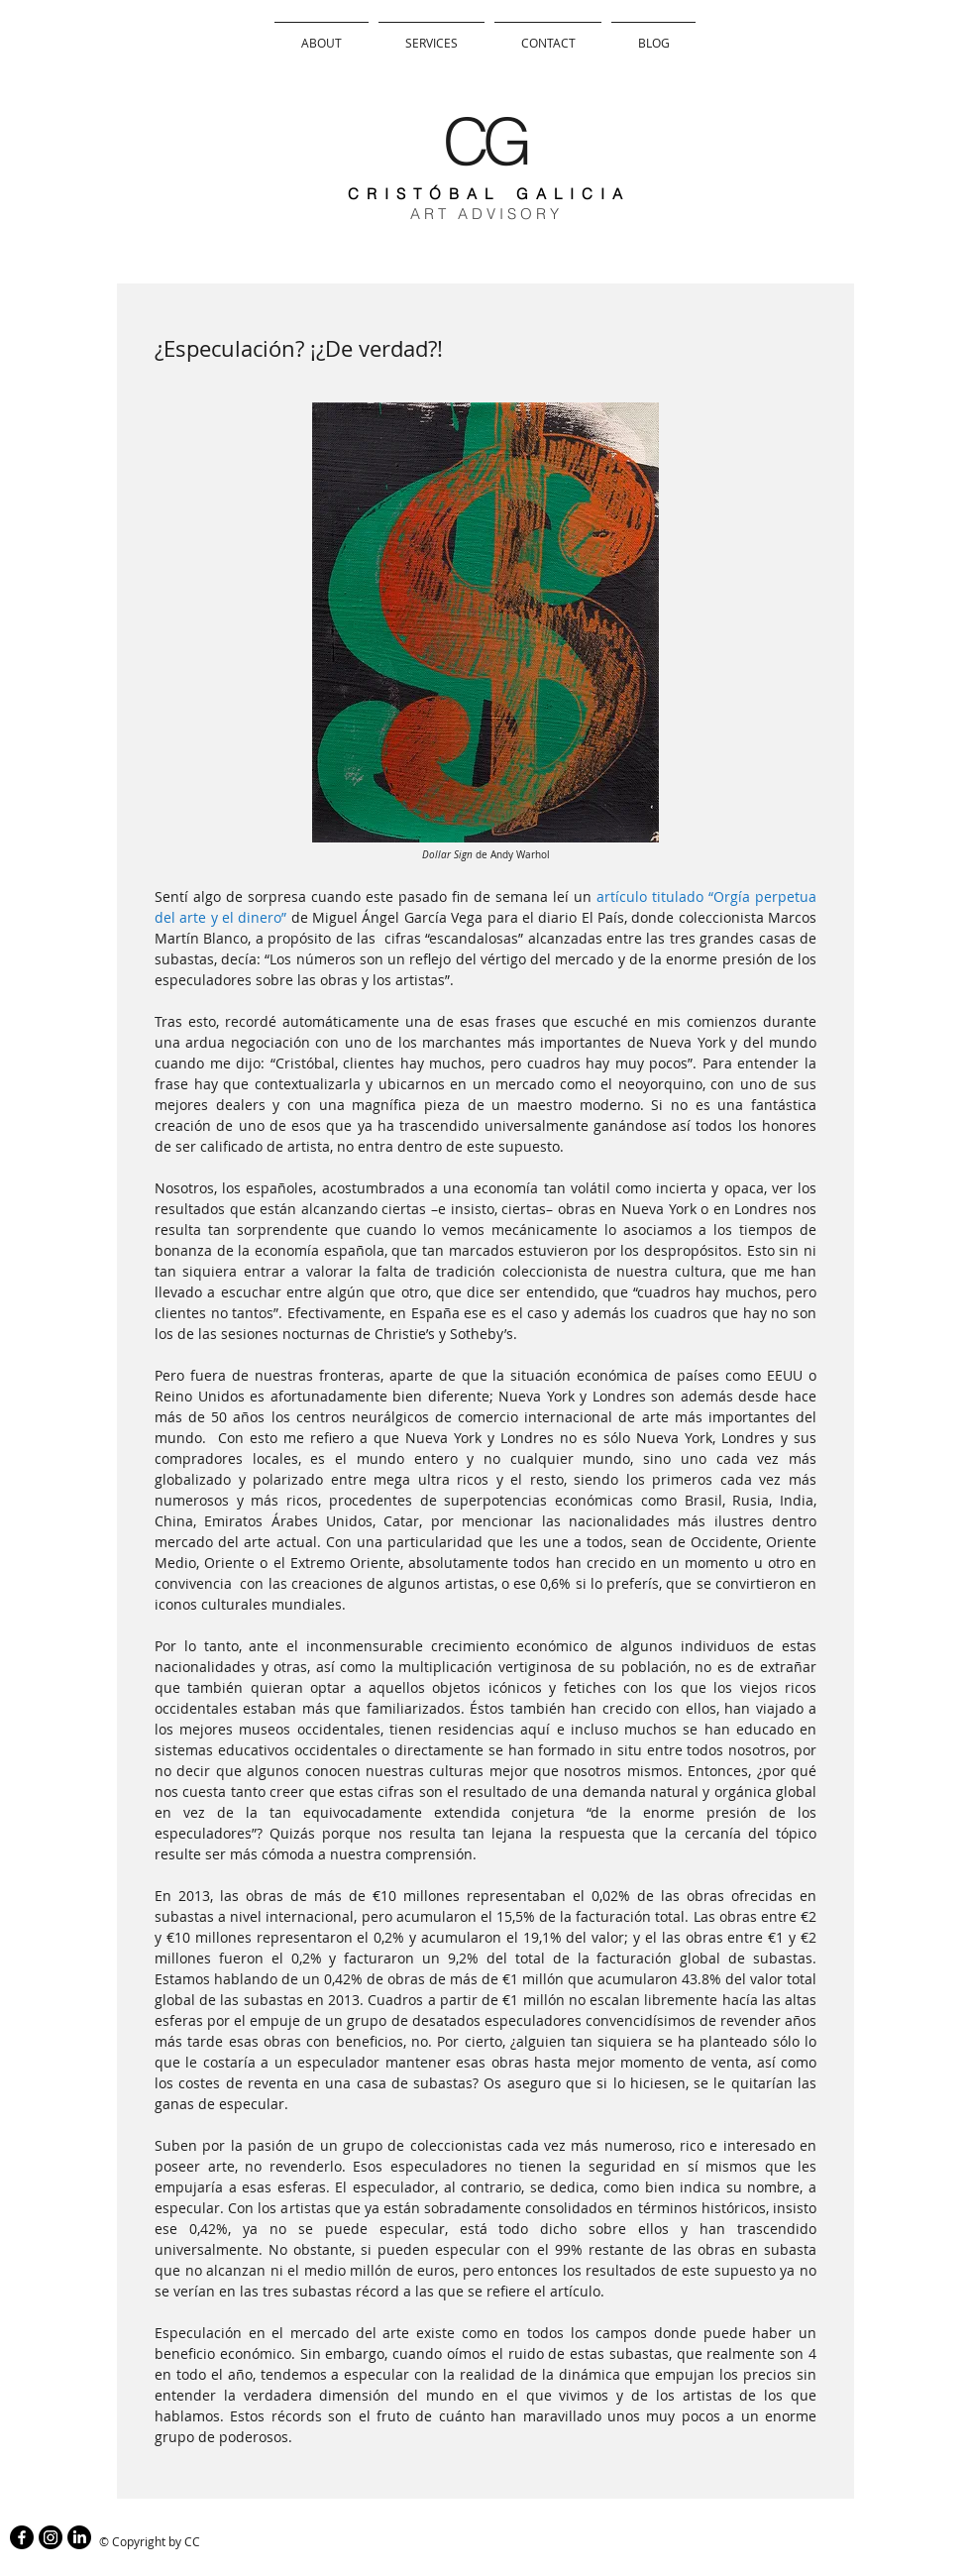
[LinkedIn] (79, 2537)
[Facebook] (22, 2537)
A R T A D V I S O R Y (484, 213)
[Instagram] (50, 2537)
